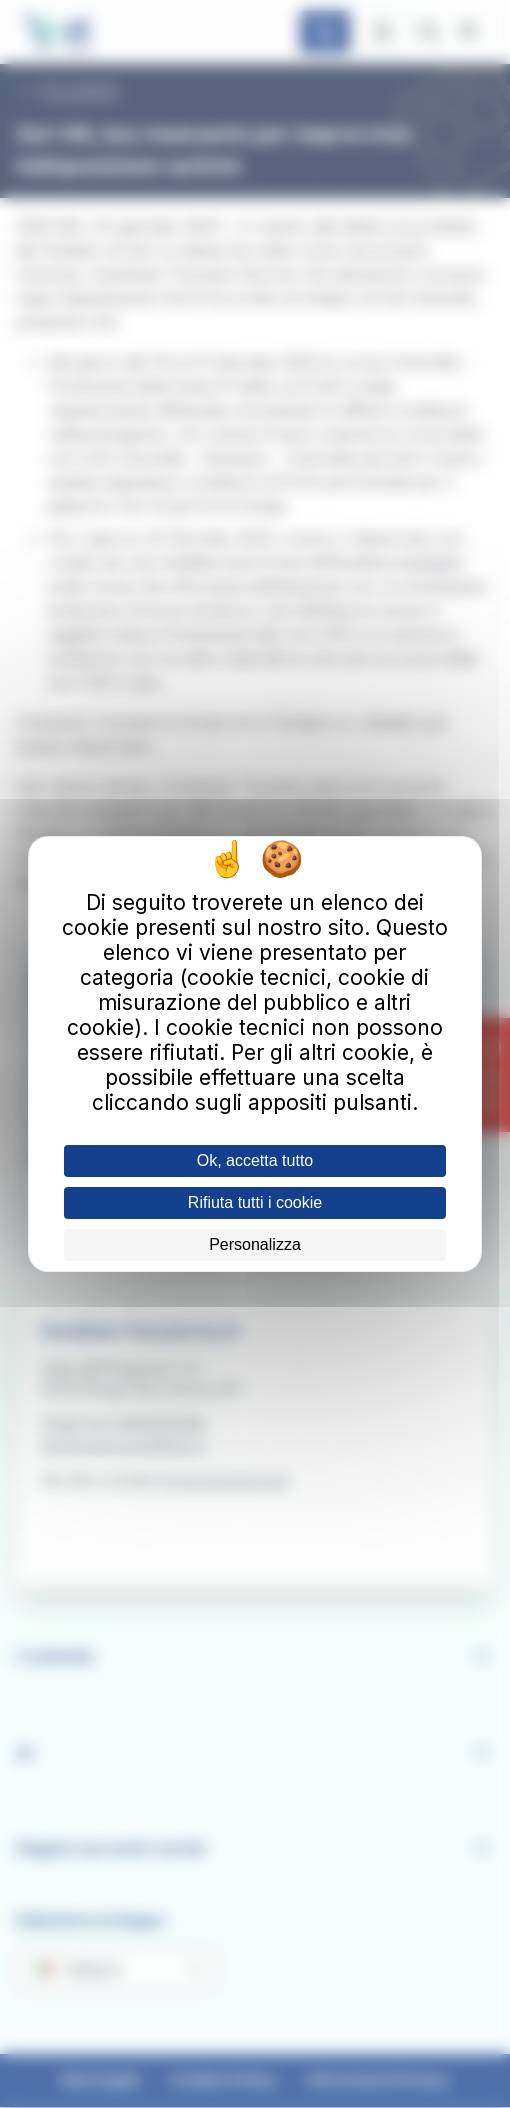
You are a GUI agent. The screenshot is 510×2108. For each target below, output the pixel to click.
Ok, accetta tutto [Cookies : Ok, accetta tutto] (255, 1160)
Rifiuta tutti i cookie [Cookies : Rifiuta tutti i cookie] (255, 1202)
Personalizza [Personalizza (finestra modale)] (255, 1244)
